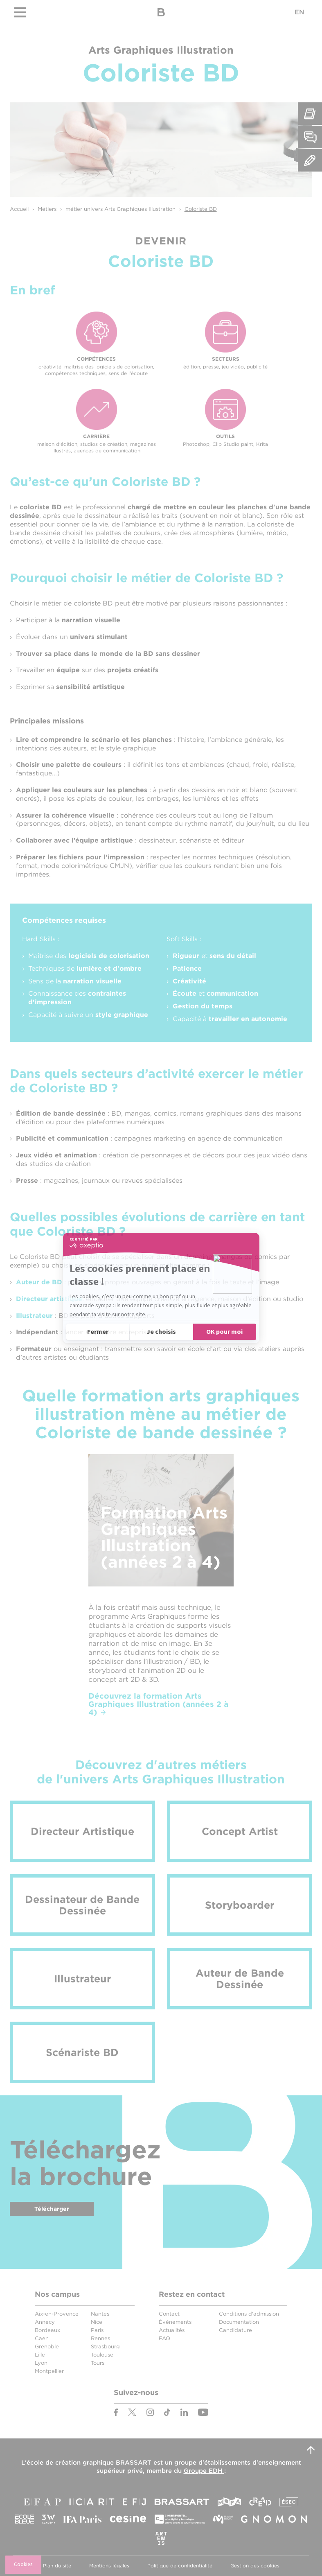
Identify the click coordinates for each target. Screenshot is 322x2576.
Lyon (41, 2363)
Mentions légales (109, 2565)
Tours (97, 2363)
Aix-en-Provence (57, 2314)
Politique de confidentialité (179, 2565)
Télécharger (51, 2208)
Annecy (45, 2322)
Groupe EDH (204, 2470)
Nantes (100, 2314)
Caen (42, 2338)
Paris (97, 2330)
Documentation (239, 2322)
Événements (175, 2322)
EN (299, 12)
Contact (169, 2314)
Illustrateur (34, 1316)
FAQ (164, 2338)
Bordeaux (47, 2330)
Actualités (172, 2330)
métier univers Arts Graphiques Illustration (120, 209)
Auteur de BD (39, 1282)
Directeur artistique (49, 1299)
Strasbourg (105, 2346)
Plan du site (57, 2565)
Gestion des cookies (254, 2565)
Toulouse (102, 2355)
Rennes (100, 2338)
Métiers (47, 209)
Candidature (235, 2330)
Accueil (19, 209)
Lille (40, 2355)
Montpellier (49, 2371)
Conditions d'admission (249, 2314)
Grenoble (47, 2346)
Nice (96, 2322)
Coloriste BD (201, 209)
